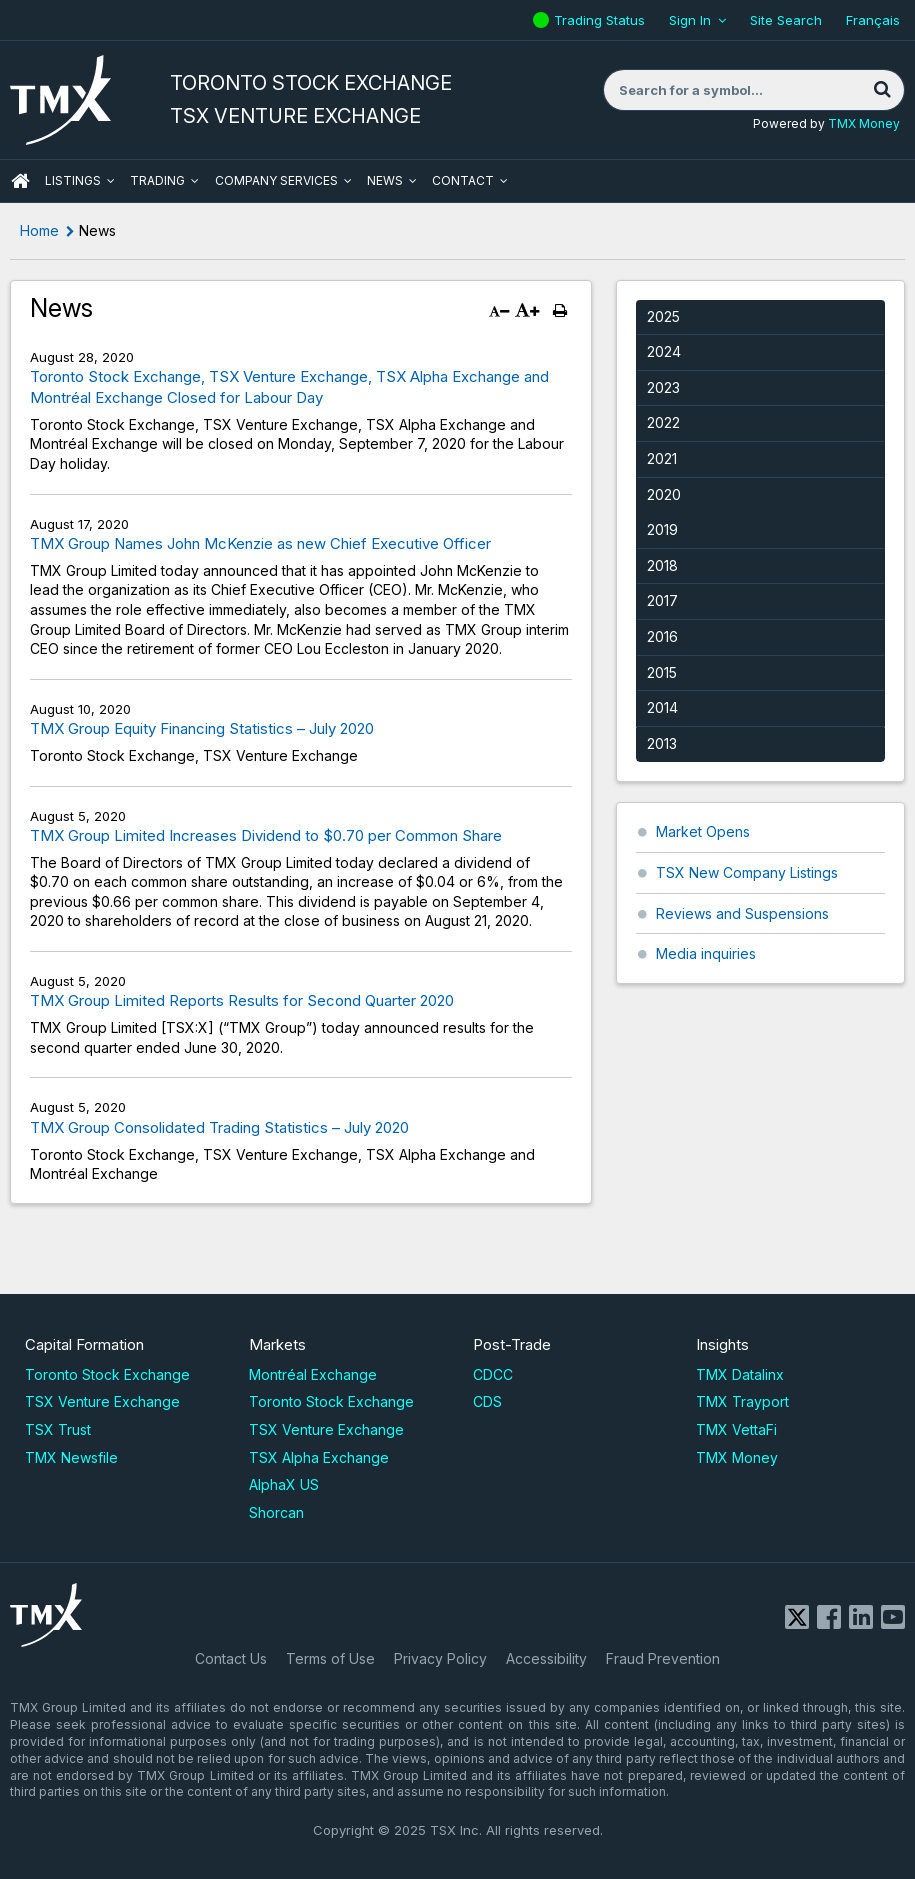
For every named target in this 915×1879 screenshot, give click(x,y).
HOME (20, 181)
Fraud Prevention (663, 1658)
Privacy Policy (440, 1658)
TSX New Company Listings (747, 872)
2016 (662, 636)
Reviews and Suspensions (742, 913)
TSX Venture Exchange (102, 1401)
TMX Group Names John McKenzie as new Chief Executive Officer (260, 543)
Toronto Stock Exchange (107, 1374)
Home (39, 230)
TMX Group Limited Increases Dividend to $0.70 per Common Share (266, 835)
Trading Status (602, 20)
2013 (662, 743)
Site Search (786, 20)
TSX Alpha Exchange (319, 1457)
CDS (487, 1401)
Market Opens (703, 831)
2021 (662, 458)
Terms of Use (330, 1658)
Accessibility (546, 1658)
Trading (157, 180)
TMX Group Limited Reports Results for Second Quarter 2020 (242, 1000)
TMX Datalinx (740, 1374)
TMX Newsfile (71, 1457)
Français (873, 20)
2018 (662, 565)
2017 (662, 600)
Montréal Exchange (313, 1374)
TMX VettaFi (736, 1429)
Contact (463, 180)
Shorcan (276, 1512)
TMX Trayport (742, 1401)
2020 (664, 494)
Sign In (690, 20)
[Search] (882, 90)
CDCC (493, 1374)
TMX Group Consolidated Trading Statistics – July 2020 (219, 1127)
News (385, 180)
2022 (663, 422)
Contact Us (231, 1658)
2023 (663, 387)
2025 (663, 316)
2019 (662, 529)
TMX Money (864, 123)
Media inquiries (706, 953)
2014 (662, 707)
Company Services (276, 180)
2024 (664, 351)
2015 (662, 672)
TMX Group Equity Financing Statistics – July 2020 (202, 728)
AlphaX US (284, 1484)
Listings (73, 180)
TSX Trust (58, 1429)
